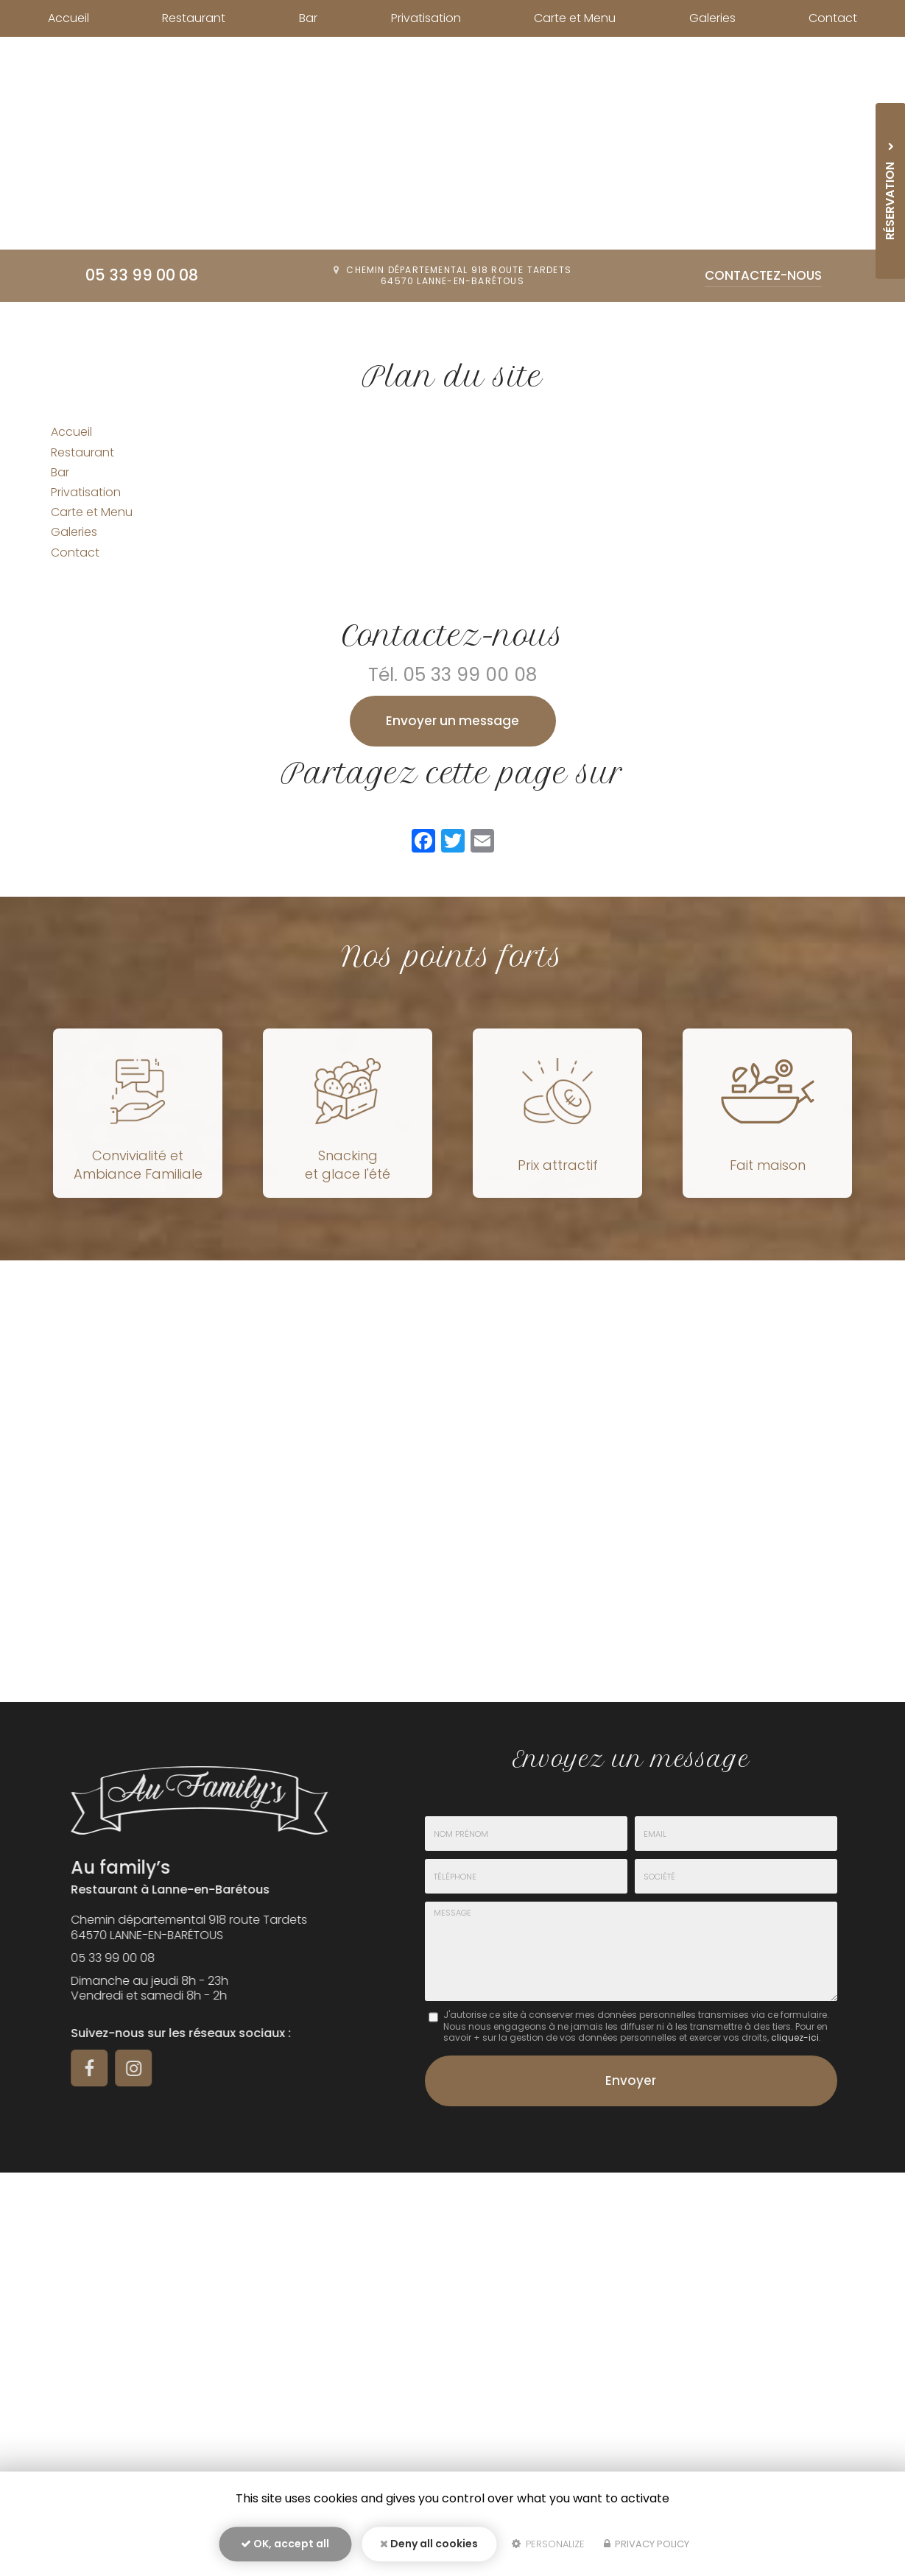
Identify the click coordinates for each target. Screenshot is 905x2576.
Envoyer (630, 2080)
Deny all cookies (429, 2543)
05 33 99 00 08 (141, 275)
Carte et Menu (575, 18)
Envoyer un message (452, 721)
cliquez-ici (795, 2037)
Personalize (548, 2544)
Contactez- (763, 275)
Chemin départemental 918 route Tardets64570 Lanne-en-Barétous (458, 276)
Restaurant (193, 18)
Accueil (68, 18)
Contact (833, 18)
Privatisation (426, 18)
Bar (308, 18)
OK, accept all (285, 2543)
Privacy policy (646, 2544)
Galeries (712, 18)
